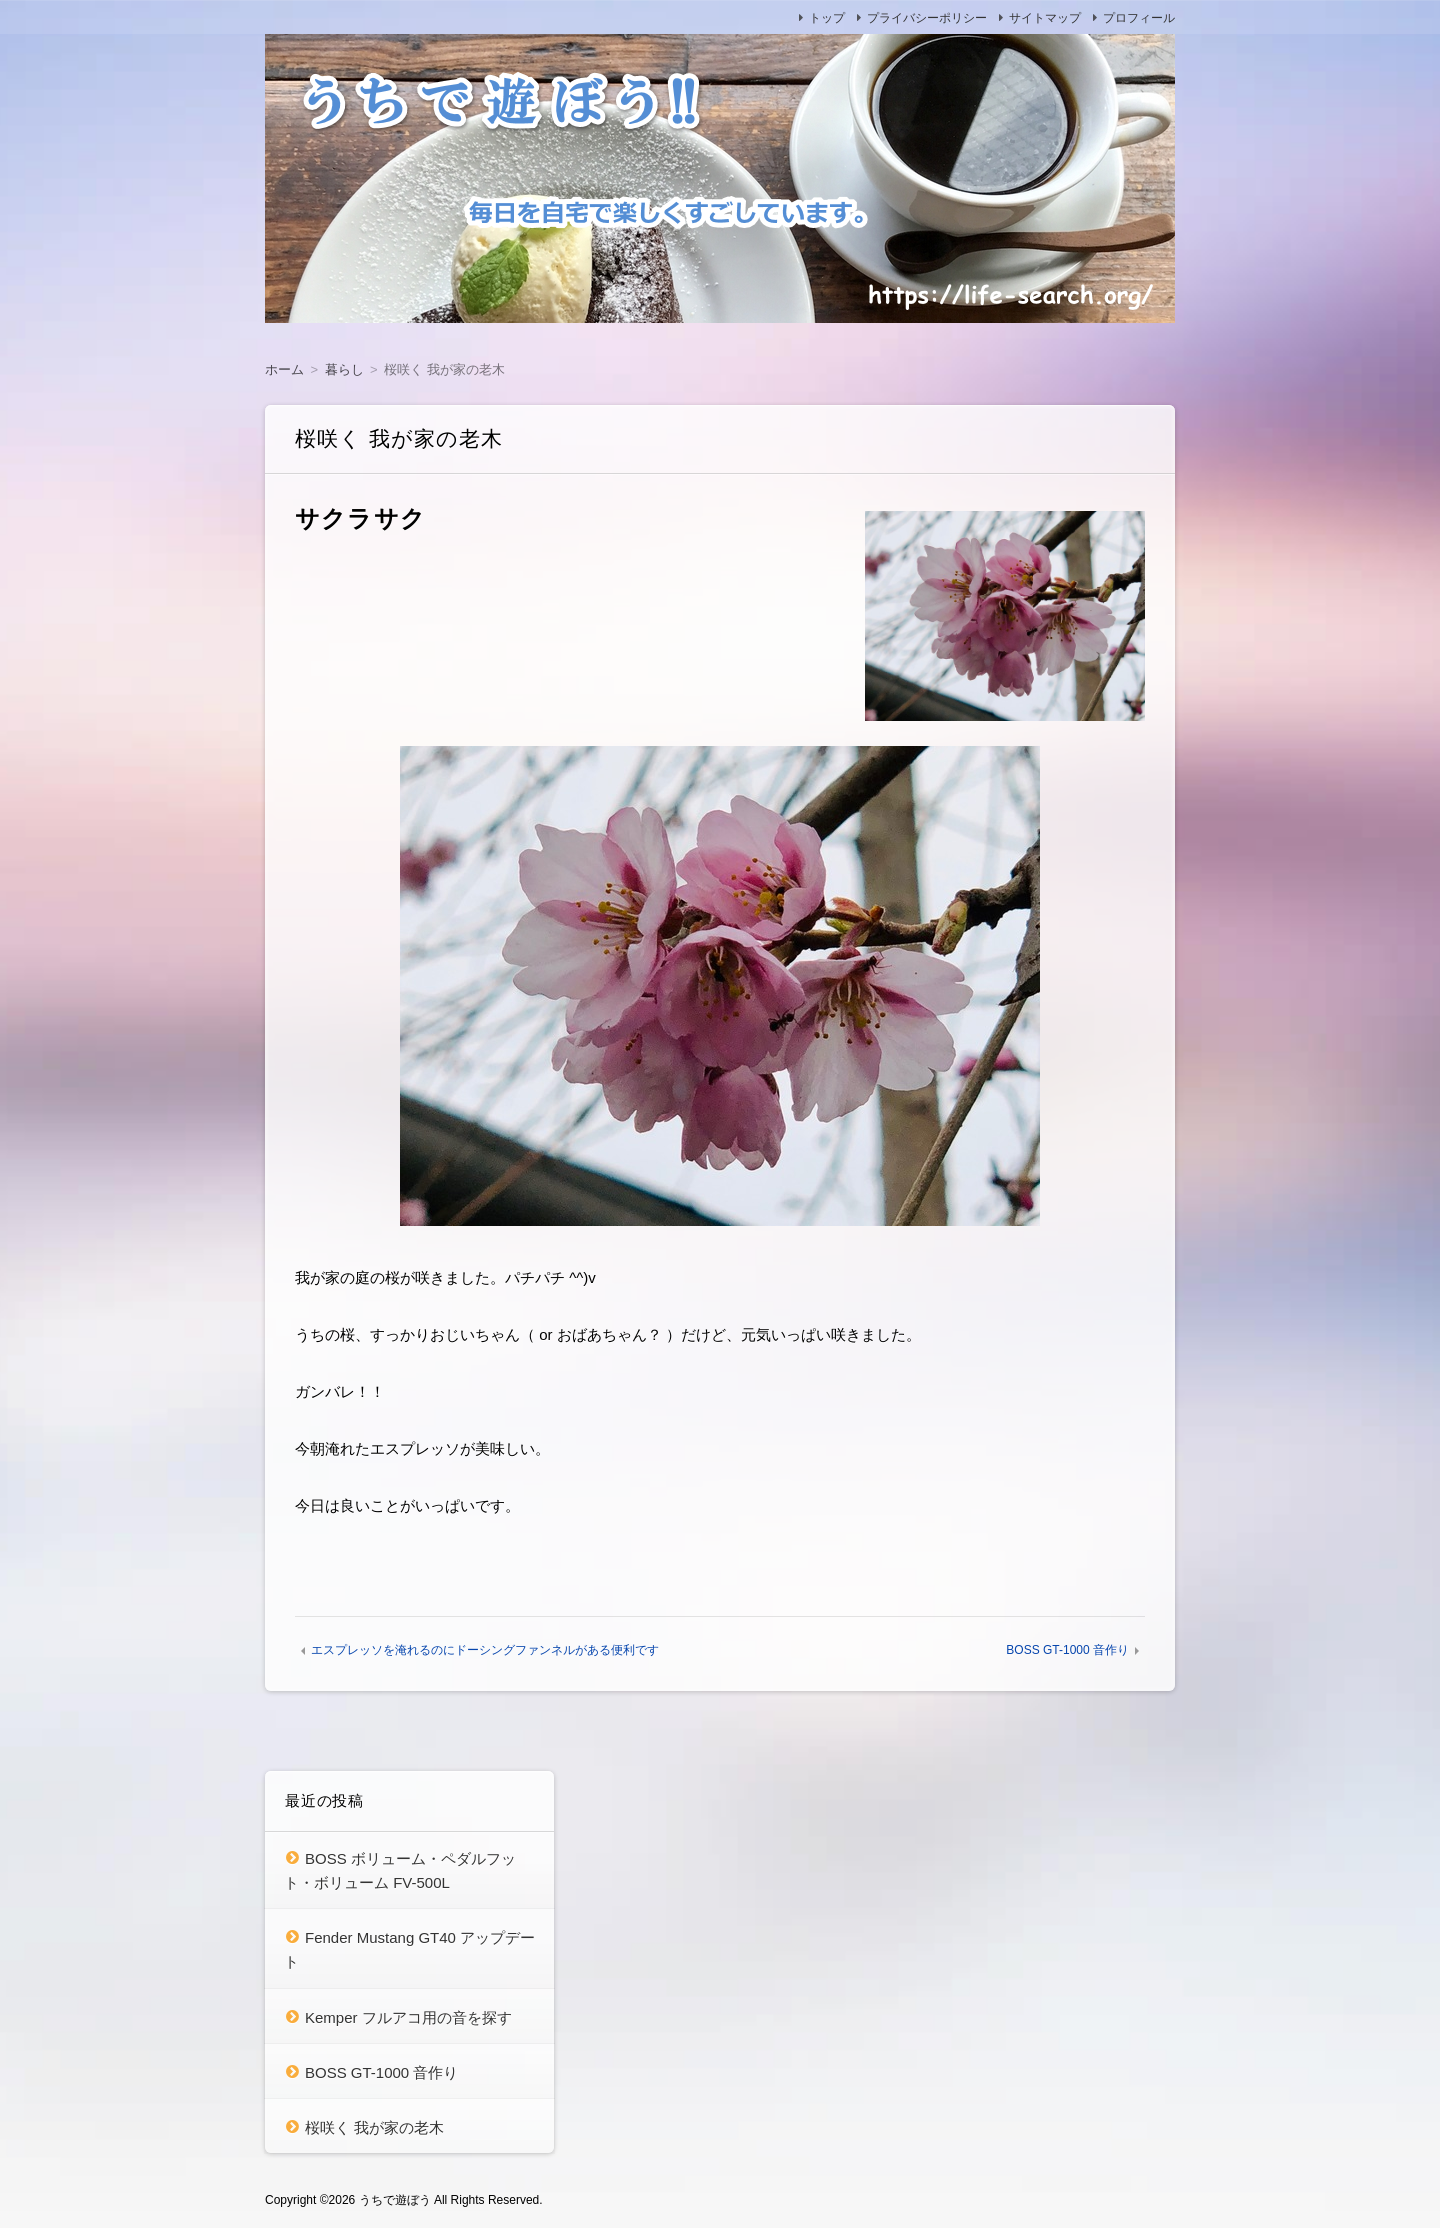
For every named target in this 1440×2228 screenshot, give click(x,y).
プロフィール (1139, 18)
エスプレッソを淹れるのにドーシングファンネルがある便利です (485, 1650)
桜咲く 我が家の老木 (374, 2127)
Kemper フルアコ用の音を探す (408, 2017)
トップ (827, 18)
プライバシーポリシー (927, 18)
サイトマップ (1045, 18)
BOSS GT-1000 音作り (1067, 1650)
